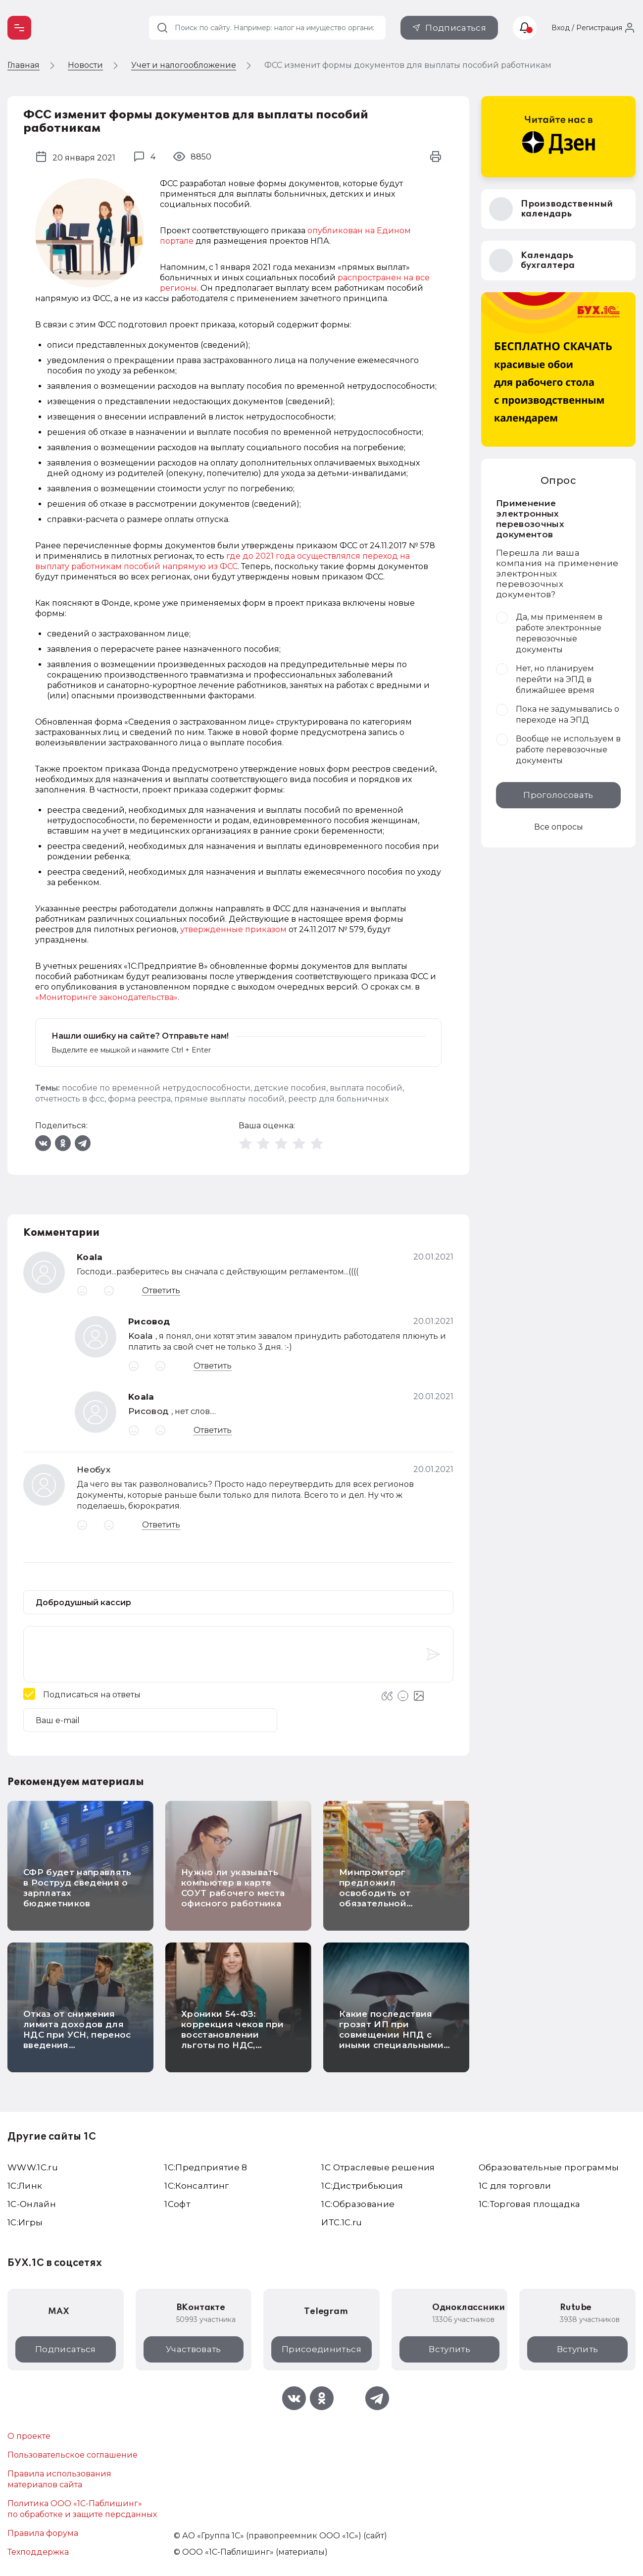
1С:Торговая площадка (530, 2204)
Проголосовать (558, 795)
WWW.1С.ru (32, 2167)
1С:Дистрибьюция (362, 2186)
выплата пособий (366, 1088)
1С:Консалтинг (196, 2186)
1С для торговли (515, 2186)
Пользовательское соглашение (72, 2455)
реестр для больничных (338, 1099)
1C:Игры (25, 2222)
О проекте (28, 2436)
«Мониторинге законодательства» (106, 997)
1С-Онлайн (31, 2204)
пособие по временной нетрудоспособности (156, 1088)
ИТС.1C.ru (341, 2222)
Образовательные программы (549, 2167)
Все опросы (558, 827)
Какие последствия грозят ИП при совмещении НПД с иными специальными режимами (391, 2034)
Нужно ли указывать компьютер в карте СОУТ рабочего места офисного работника (233, 1887)
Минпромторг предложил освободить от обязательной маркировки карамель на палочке (391, 1898)
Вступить (449, 2349)
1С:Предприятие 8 (205, 2167)
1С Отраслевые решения (378, 2167)
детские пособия (290, 1088)
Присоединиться (321, 2349)
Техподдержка (38, 2552)
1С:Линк (24, 2186)
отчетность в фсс (69, 1099)
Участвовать (193, 2349)
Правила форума (42, 2533)
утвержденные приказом (233, 929)
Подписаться (455, 28)
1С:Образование (358, 2204)
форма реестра (139, 1099)
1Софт (177, 2204)
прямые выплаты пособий (229, 1099)
